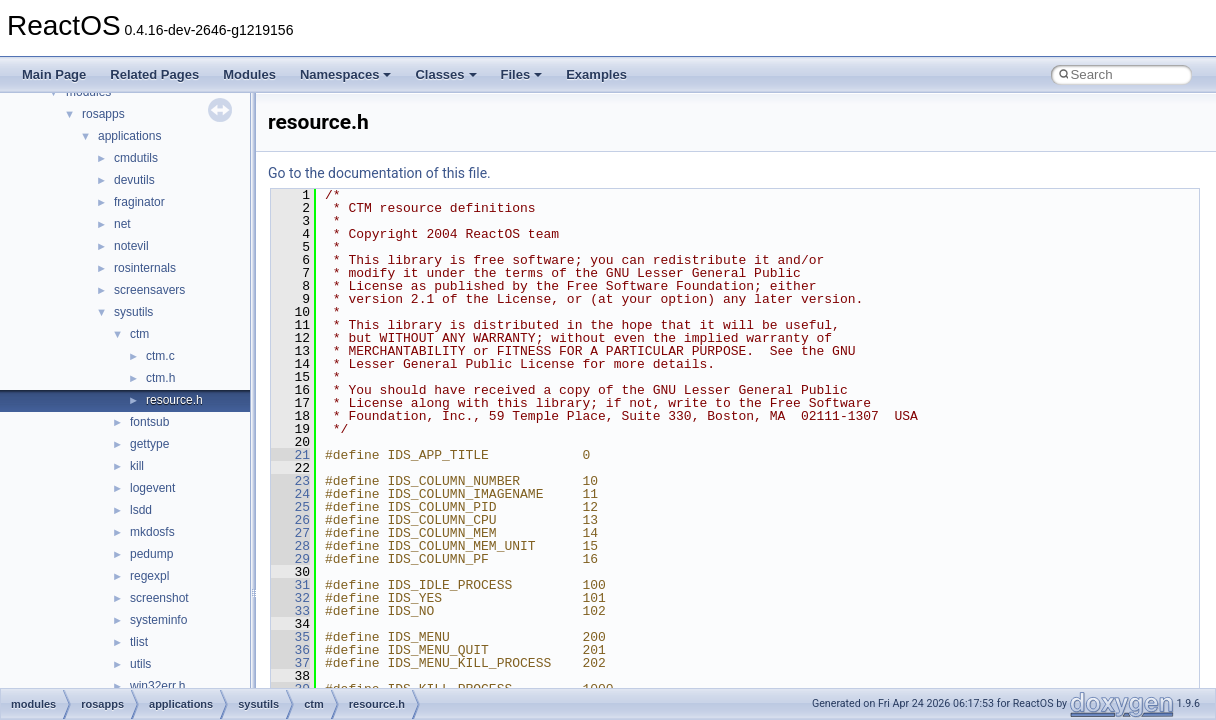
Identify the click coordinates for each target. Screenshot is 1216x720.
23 (290, 481)
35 (290, 637)
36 (290, 650)
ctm (139, 334)
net (122, 224)
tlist (139, 642)
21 (290, 455)
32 (290, 598)
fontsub (149, 422)
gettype (149, 444)
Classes (445, 74)
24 (290, 494)
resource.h (174, 400)
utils (140, 664)
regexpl (149, 576)
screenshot (159, 598)
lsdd (141, 510)
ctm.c (160, 356)
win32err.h (157, 686)
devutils (134, 180)
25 (290, 507)
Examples (596, 74)
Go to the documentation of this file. (379, 173)
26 (290, 520)
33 (290, 611)
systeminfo (158, 620)
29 (290, 559)
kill (137, 466)
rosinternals (145, 268)
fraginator (139, 202)
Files (522, 74)
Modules (249, 74)
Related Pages (154, 74)
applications (129, 136)
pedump (151, 554)
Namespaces (346, 74)
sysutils (133, 312)
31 (290, 585)
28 (290, 546)
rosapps (103, 114)
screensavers (149, 290)
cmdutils (136, 158)
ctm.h (160, 378)
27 (290, 533)
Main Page (54, 74)
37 (290, 663)
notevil (131, 246)
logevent (152, 488)
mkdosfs (152, 532)
